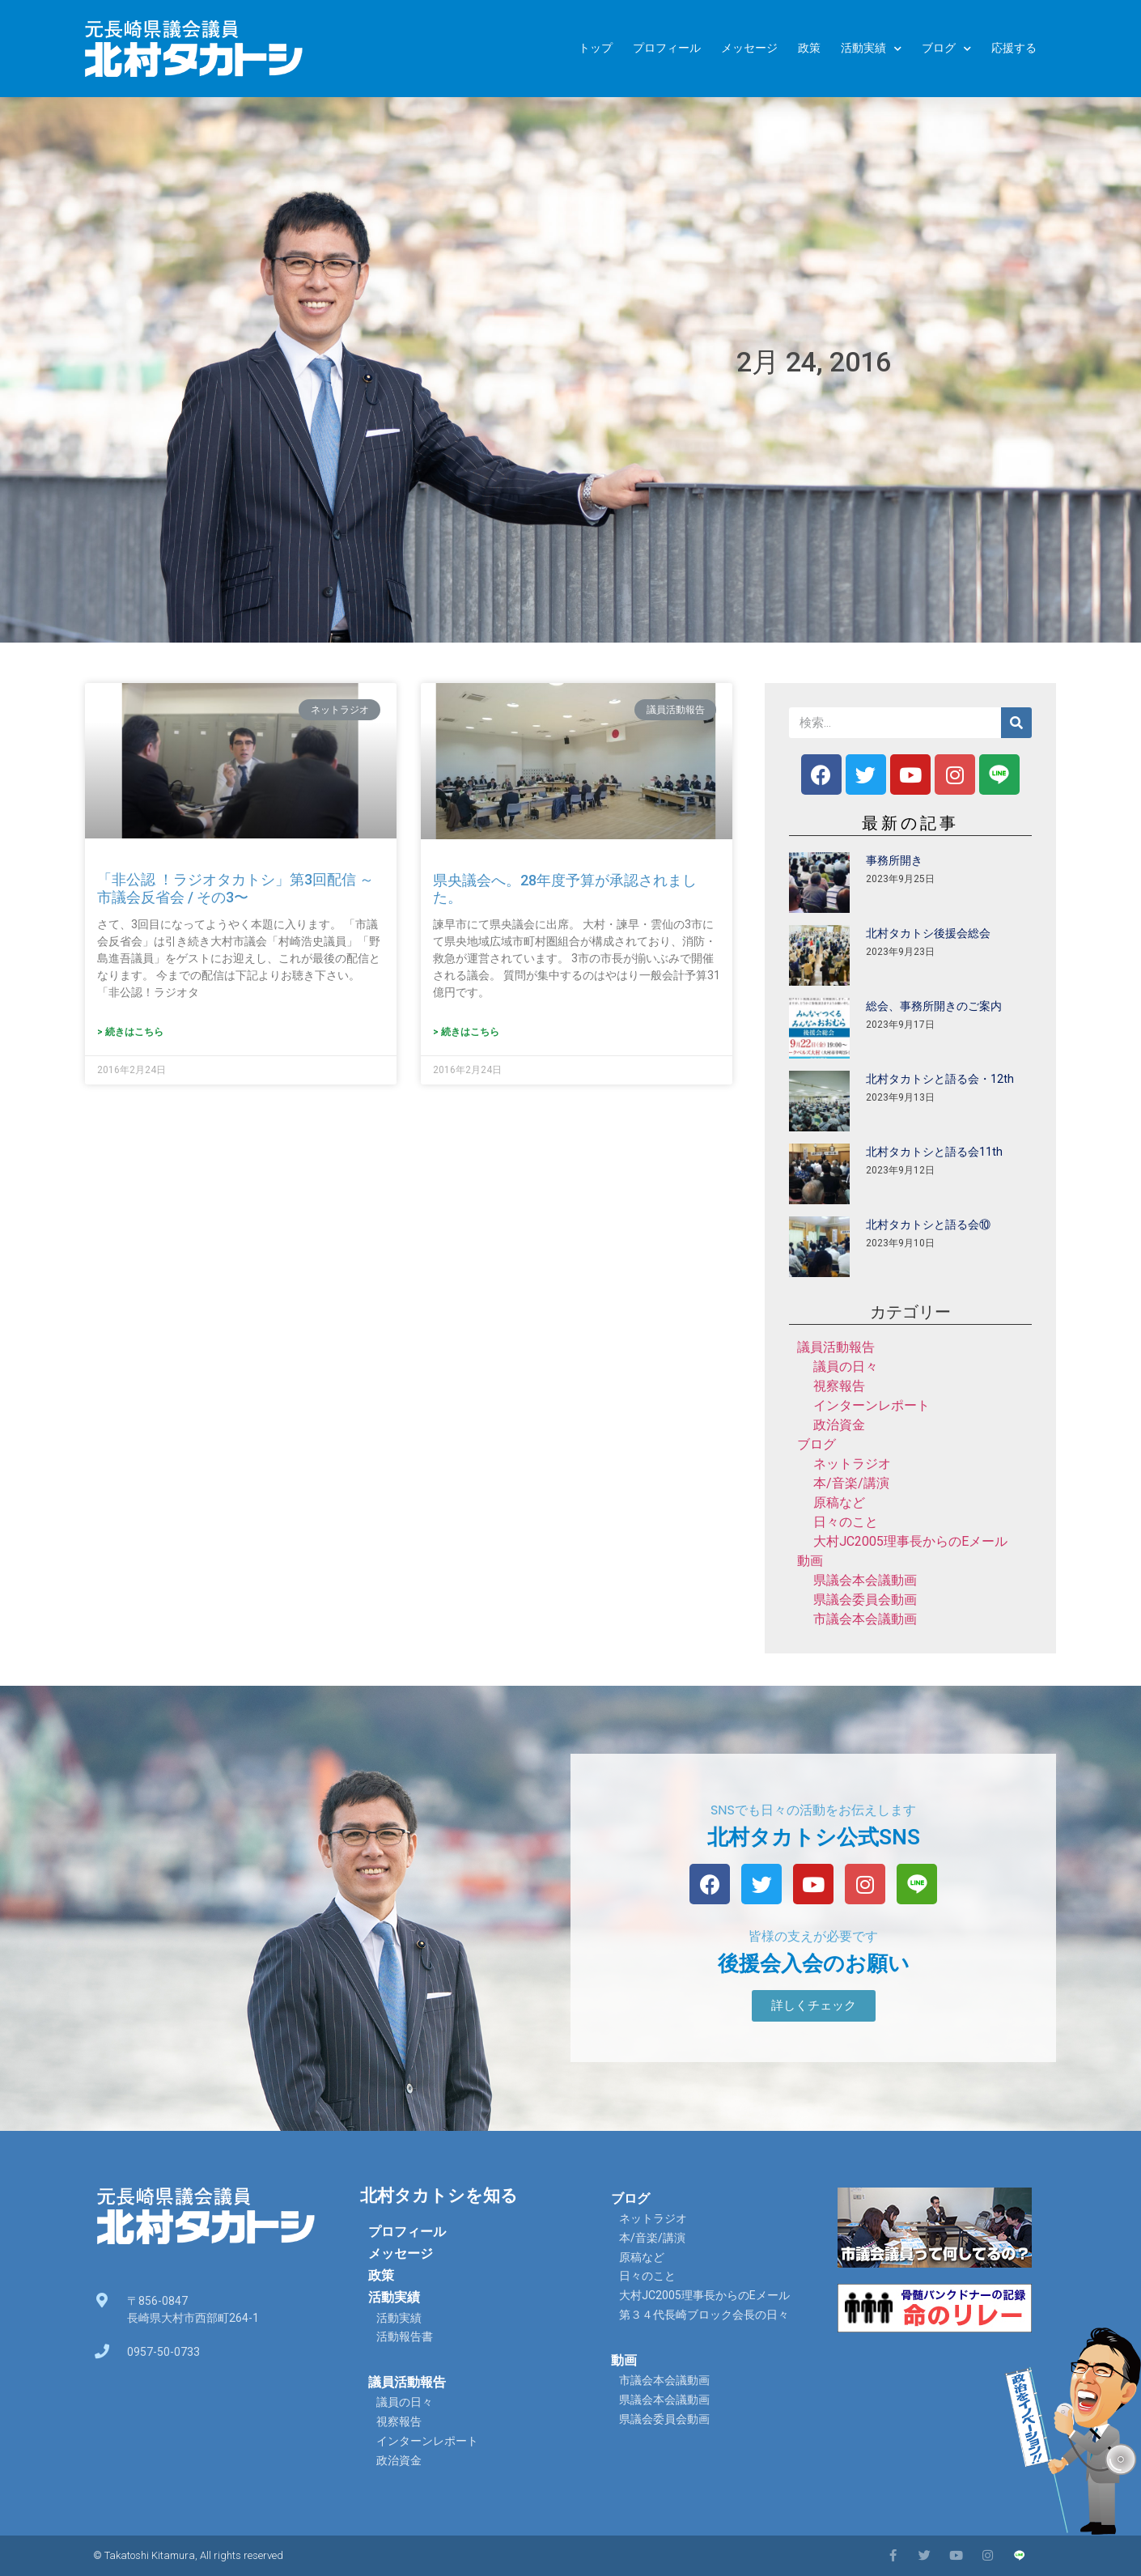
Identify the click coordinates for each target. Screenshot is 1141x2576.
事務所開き (894, 860)
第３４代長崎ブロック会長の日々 (704, 2314)
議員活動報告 (836, 1347)
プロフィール (667, 48)
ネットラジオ (852, 1463)
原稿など (839, 1502)
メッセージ (749, 48)
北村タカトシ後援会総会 (928, 933)
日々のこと (845, 1522)
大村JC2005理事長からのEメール (910, 1541)
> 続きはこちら (130, 1032)
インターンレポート (871, 1405)
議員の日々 (845, 1366)
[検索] (1016, 722)
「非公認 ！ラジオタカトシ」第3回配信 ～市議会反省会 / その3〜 (235, 888)
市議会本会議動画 (865, 1619)
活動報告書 (404, 2336)
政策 (809, 48)
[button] (814, 2006)
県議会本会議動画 (865, 1580)
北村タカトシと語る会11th (934, 1151)
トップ (596, 48)
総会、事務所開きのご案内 (934, 1005)
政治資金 (839, 1424)
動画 (810, 1560)
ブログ (946, 49)
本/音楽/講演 (851, 1483)
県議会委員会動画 (865, 1599)
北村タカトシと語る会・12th (940, 1078)
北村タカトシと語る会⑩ (928, 1224)
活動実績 (871, 49)
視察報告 (839, 1386)
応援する (1014, 48)
